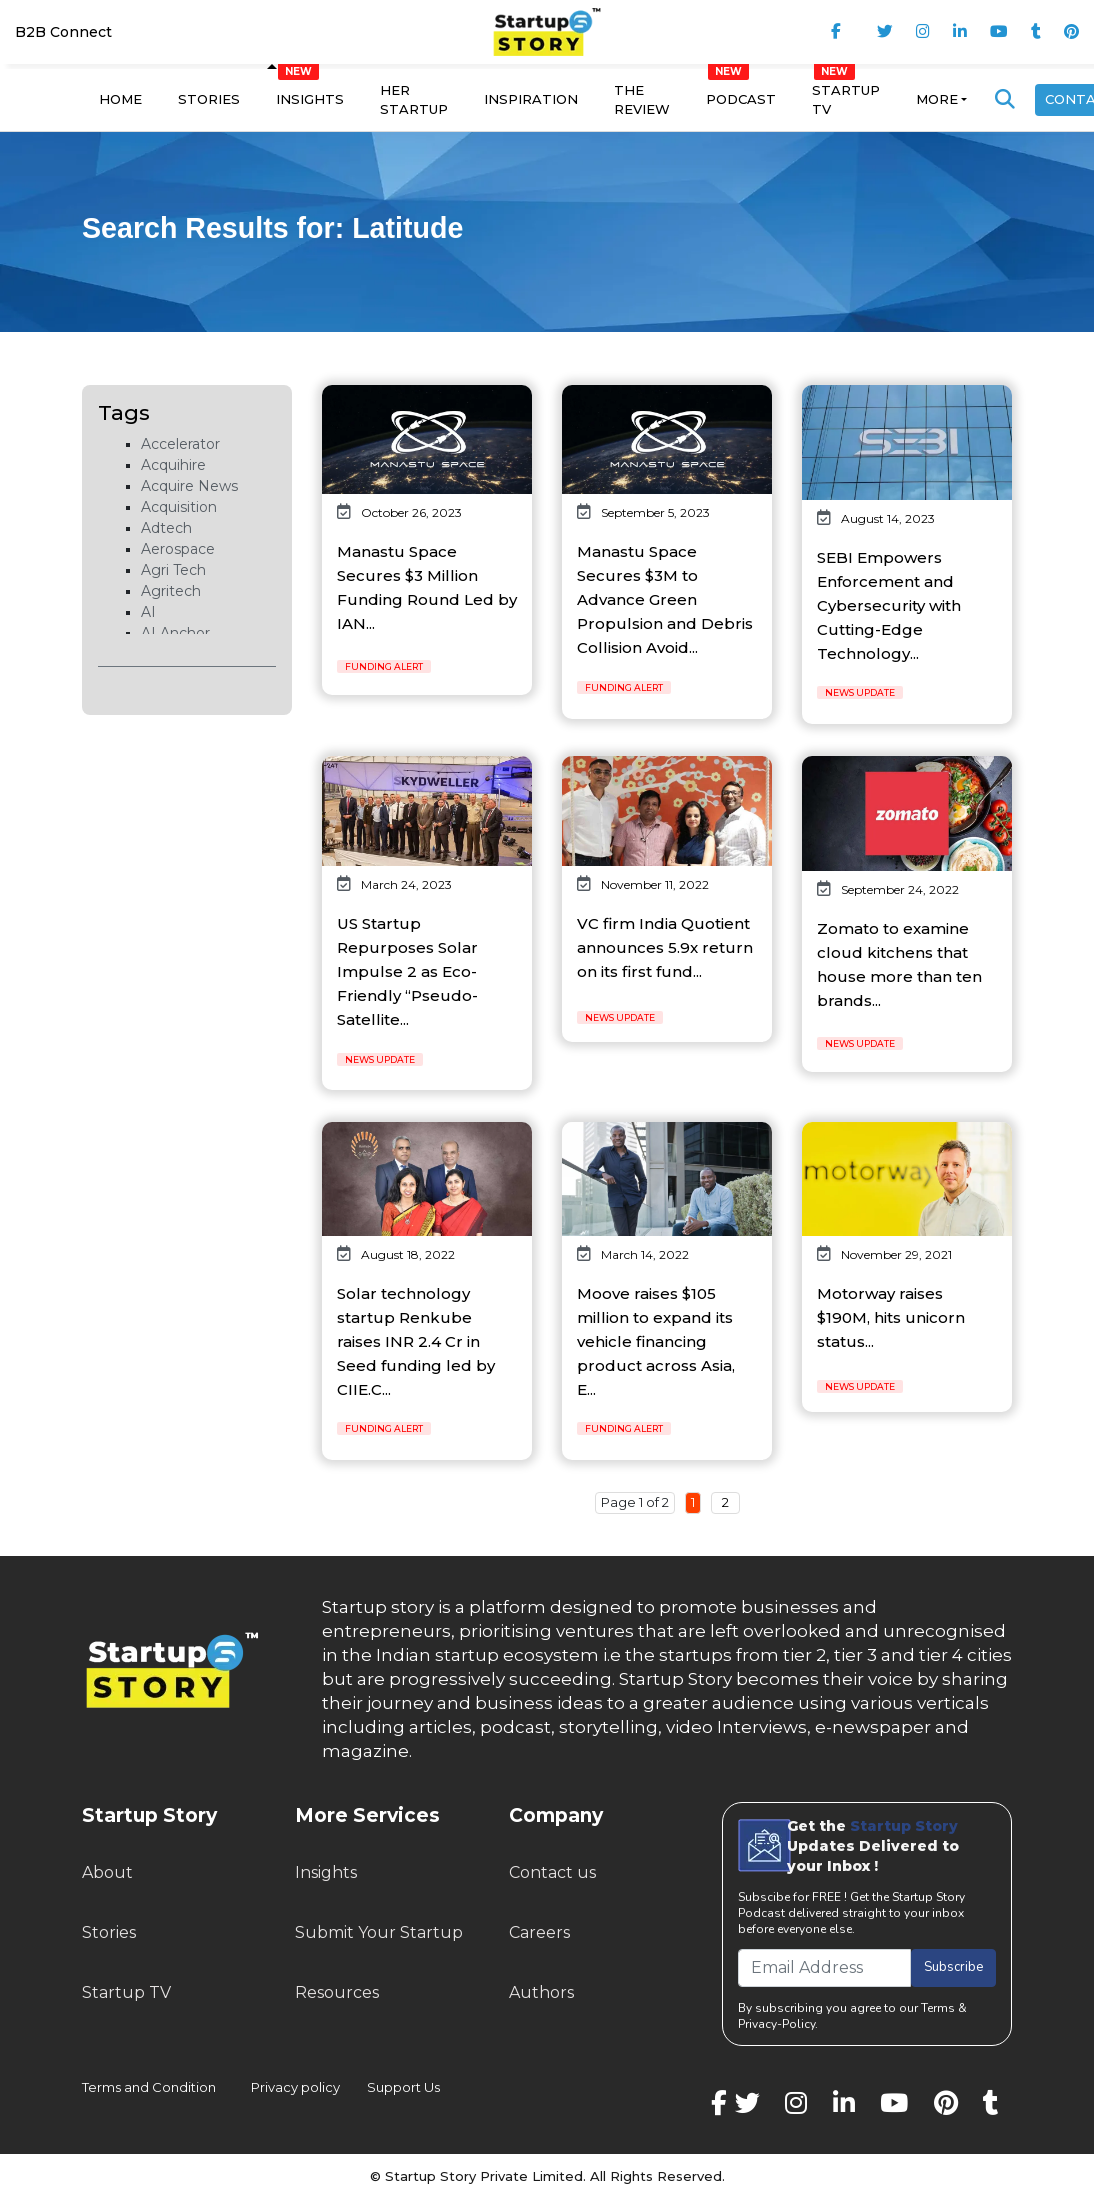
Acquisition (179, 507)
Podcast (741, 99)
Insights (310, 99)
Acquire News (189, 486)
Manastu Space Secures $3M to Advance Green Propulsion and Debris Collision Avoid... (665, 599)
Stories (209, 99)
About (107, 1872)
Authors (541, 1992)
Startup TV (846, 100)
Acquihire (173, 465)
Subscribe (953, 1967)
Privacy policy (295, 2087)
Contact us (552, 1872)
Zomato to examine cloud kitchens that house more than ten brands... (899, 964)
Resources (337, 1992)
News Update (860, 692)
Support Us (391, 2087)
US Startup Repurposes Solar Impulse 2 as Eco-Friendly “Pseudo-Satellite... (407, 971)
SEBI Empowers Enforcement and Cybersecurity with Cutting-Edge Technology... (889, 605)
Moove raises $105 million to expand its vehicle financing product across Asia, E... (656, 1341)
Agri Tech (173, 570)
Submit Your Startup (379, 1932)
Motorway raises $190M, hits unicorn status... (891, 1317)
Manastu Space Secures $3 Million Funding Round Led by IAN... (427, 587)
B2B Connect (63, 32)
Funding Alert (384, 666)
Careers (539, 1932)
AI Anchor (175, 633)
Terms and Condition (149, 2087)
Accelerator (180, 444)
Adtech (166, 528)
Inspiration (531, 99)
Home (120, 99)
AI (148, 612)
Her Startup (414, 100)
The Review (642, 100)
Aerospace (178, 549)
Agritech (171, 591)
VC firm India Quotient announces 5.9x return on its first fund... (665, 947)
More (937, 99)
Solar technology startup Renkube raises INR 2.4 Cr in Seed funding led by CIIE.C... (416, 1341)
